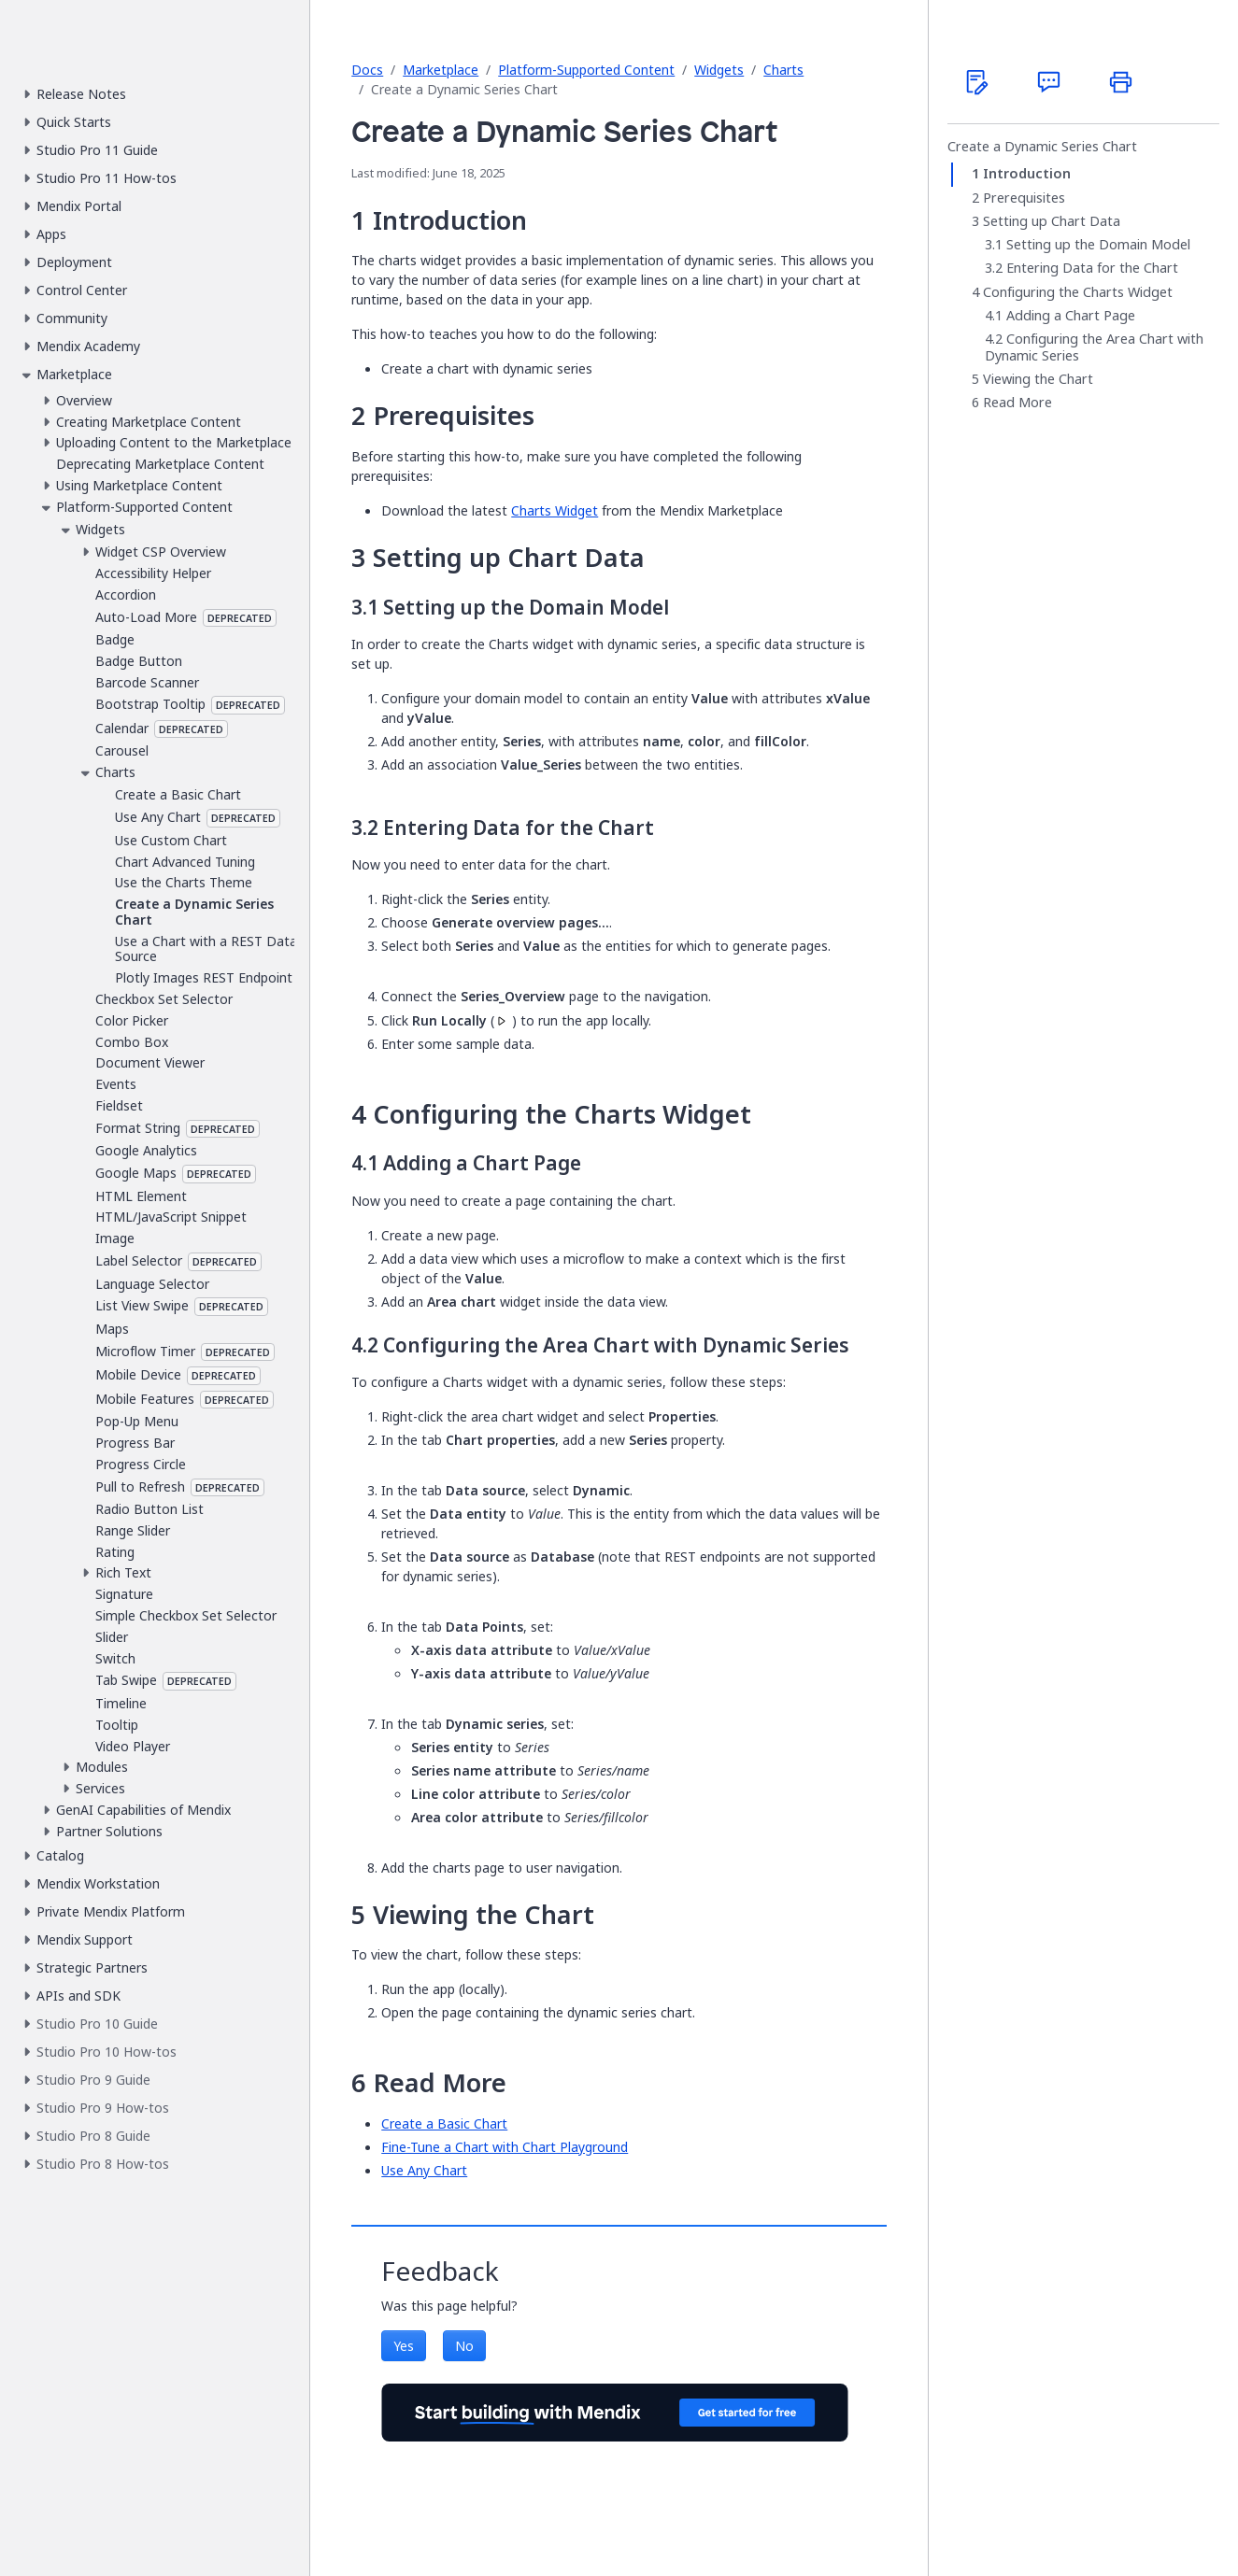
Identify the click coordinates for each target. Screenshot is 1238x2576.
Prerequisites (1024, 198)
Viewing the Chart (1038, 379)
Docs (367, 69)
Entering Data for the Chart (1092, 268)
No (464, 2346)
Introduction (1027, 173)
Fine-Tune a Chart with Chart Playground (504, 2147)
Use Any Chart (424, 2170)
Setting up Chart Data (1051, 221)
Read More (1017, 402)
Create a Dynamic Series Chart (1042, 146)
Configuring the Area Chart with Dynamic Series (1094, 347)
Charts (783, 69)
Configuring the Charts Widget (1078, 292)
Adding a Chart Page (1070, 315)
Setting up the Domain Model (1098, 244)
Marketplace (440, 69)
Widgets (719, 69)
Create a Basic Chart (444, 2123)
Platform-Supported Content (586, 69)
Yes (403, 2346)
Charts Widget (554, 510)
